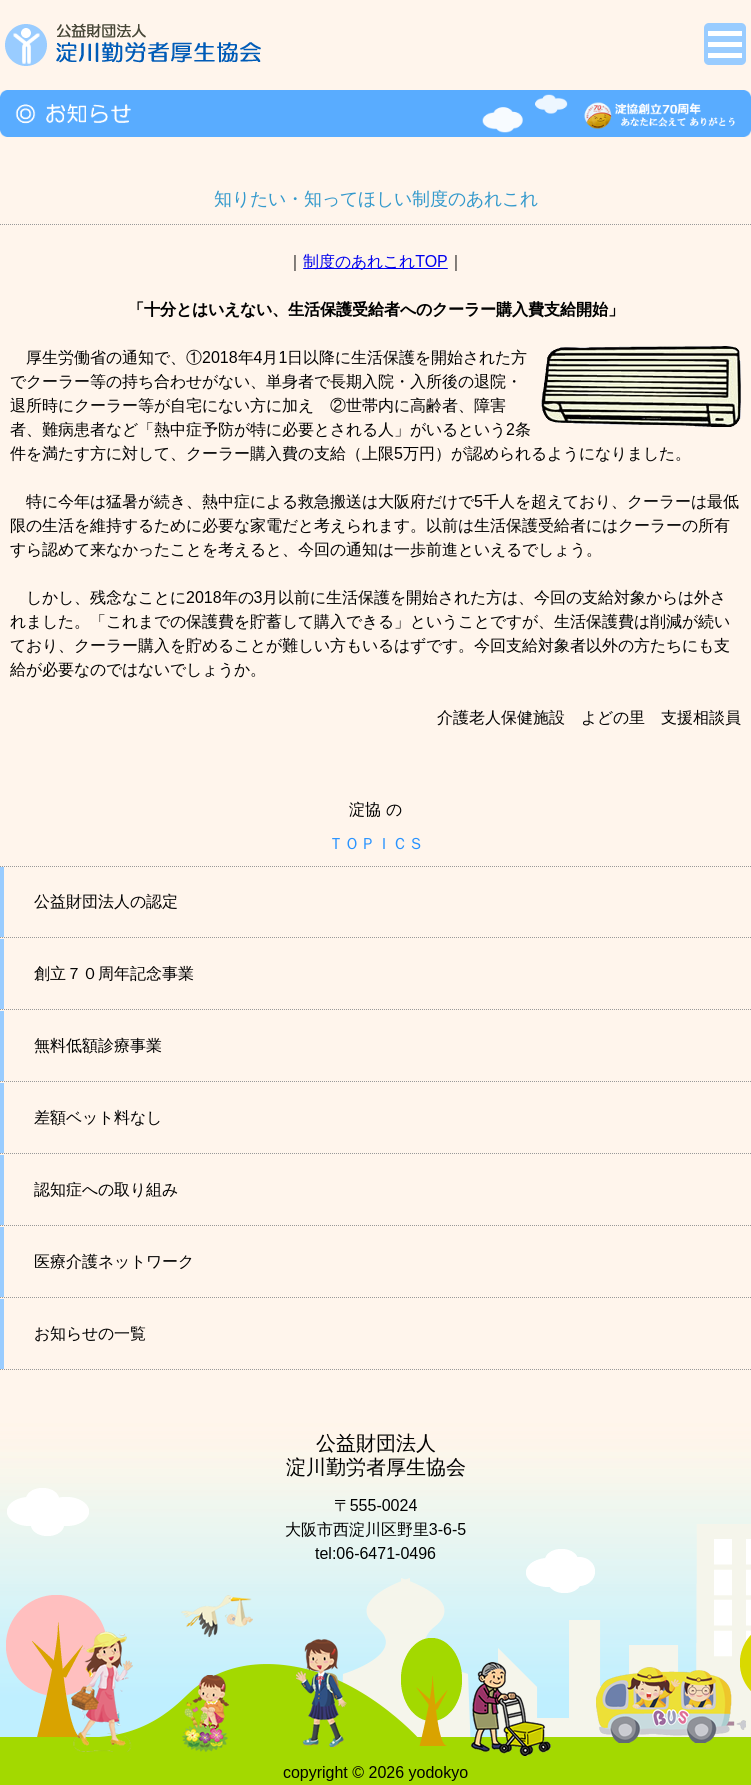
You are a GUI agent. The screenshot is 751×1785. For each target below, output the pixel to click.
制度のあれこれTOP (375, 261)
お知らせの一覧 (90, 1333)
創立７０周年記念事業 (114, 973)
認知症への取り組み (106, 1189)
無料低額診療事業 (98, 1045)
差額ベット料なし (98, 1117)
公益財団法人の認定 (106, 901)
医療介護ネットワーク (114, 1261)
